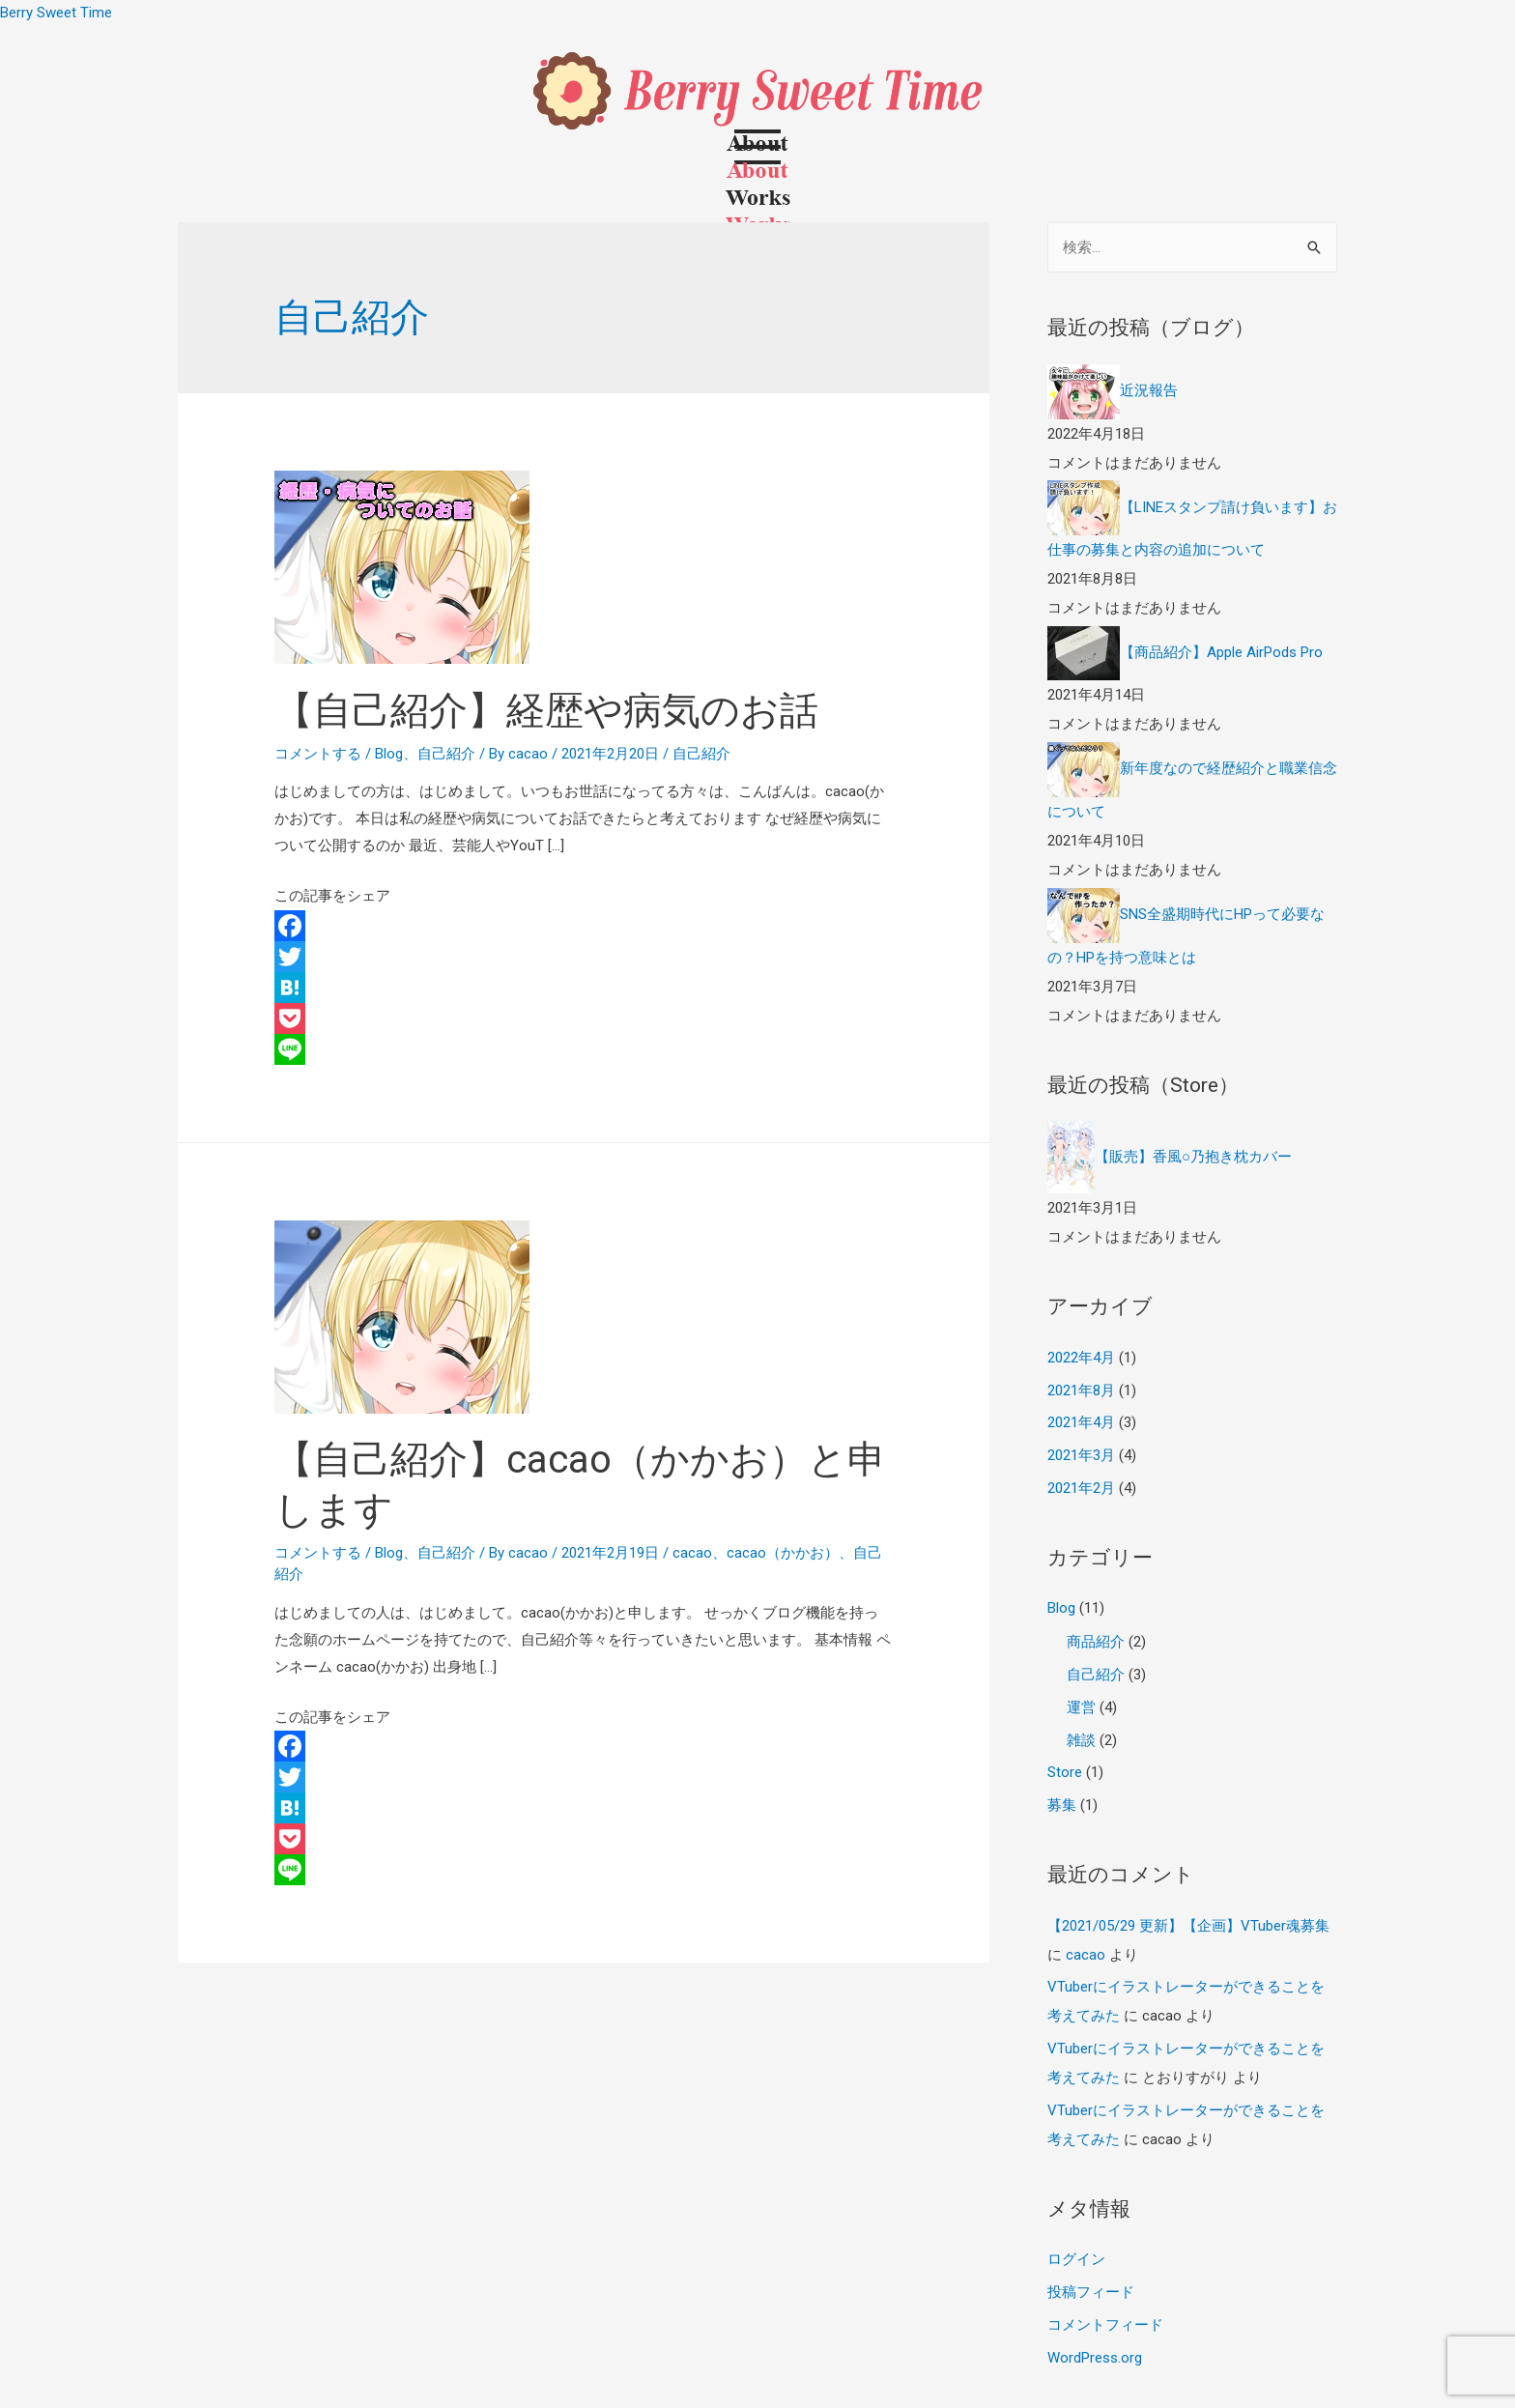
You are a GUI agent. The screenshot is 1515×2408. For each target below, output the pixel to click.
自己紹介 (446, 753)
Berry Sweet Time (56, 12)
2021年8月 (1081, 1390)
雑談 (1081, 1740)
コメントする (317, 753)
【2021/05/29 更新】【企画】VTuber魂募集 (1188, 1926)
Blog (389, 753)
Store (1064, 1772)
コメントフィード (1105, 2325)
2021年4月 (1081, 1422)
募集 (1061, 1805)
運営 (1081, 1707)
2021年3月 (1081, 1455)
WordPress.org (1094, 2357)
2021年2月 (1081, 1488)
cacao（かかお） (783, 1553)
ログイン (1076, 2259)
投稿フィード (1090, 2292)
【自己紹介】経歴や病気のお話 (546, 710)
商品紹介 (1096, 1641)
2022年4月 (1081, 1357)
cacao (692, 1553)
